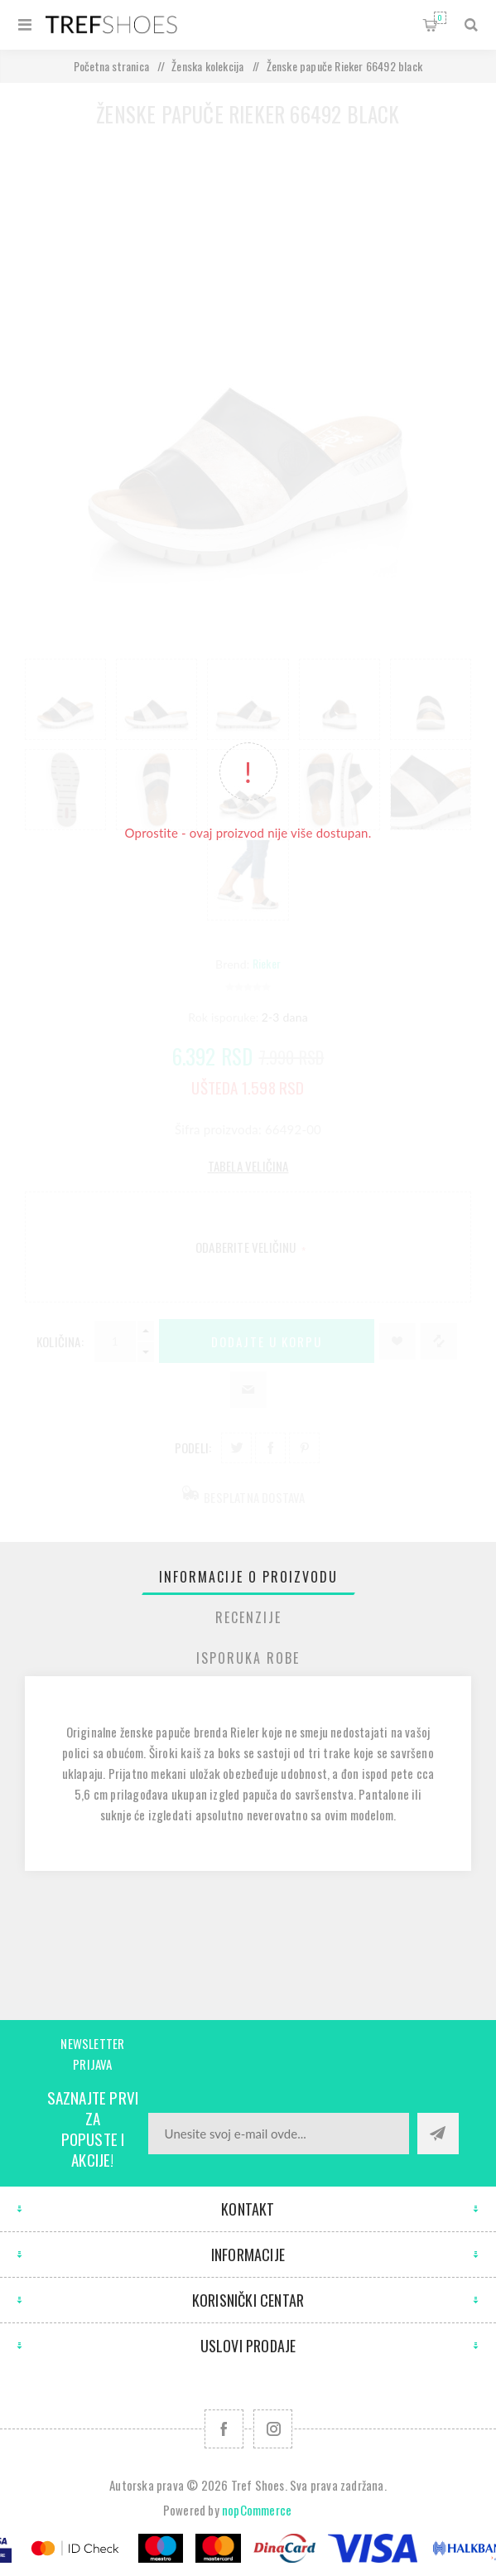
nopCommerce (256, 2510)
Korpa (440, 18)
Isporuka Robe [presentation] (248, 1658)
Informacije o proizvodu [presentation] (248, 1577)
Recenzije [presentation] (248, 1617)
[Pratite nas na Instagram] (272, 2428)
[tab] (248, 1577)
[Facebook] (224, 2428)
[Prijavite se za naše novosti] (278, 2133)
